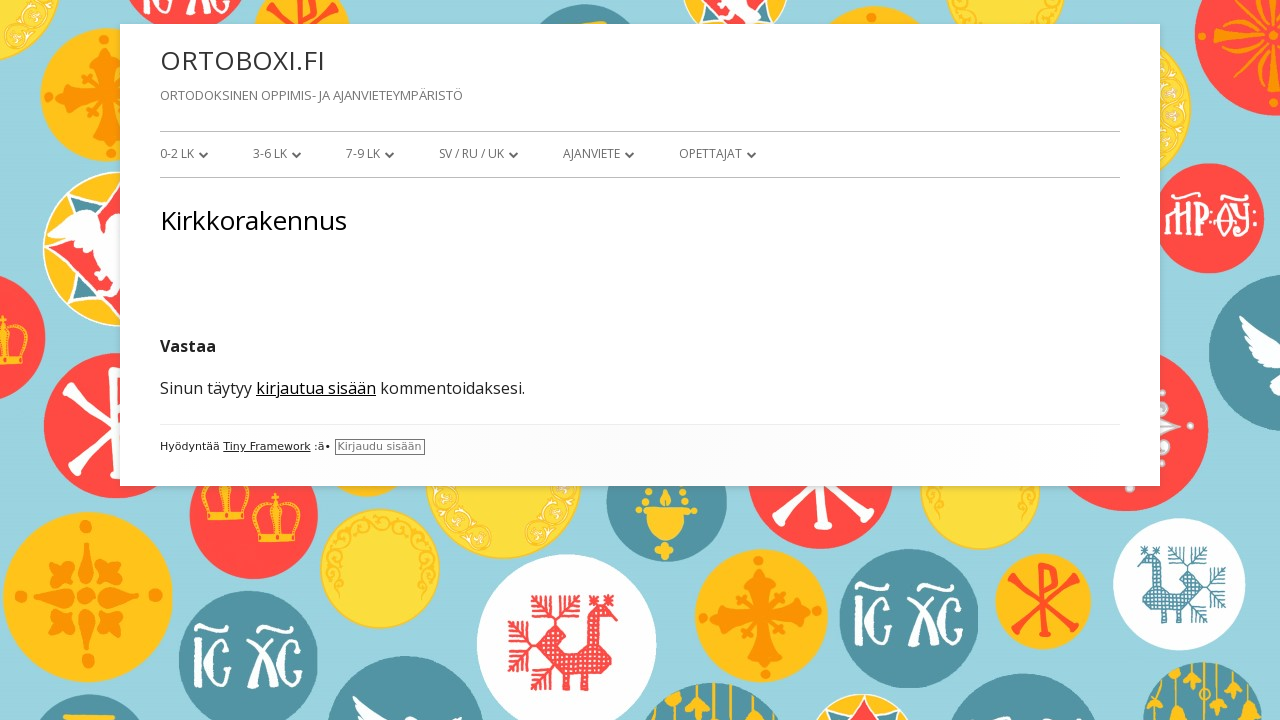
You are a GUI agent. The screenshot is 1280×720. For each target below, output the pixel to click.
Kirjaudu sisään (380, 446)
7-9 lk (363, 153)
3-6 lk (270, 153)
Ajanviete (591, 153)
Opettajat (710, 153)
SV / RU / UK (471, 153)
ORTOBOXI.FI (242, 60)
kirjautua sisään (316, 388)
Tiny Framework (266, 446)
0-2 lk (177, 153)
